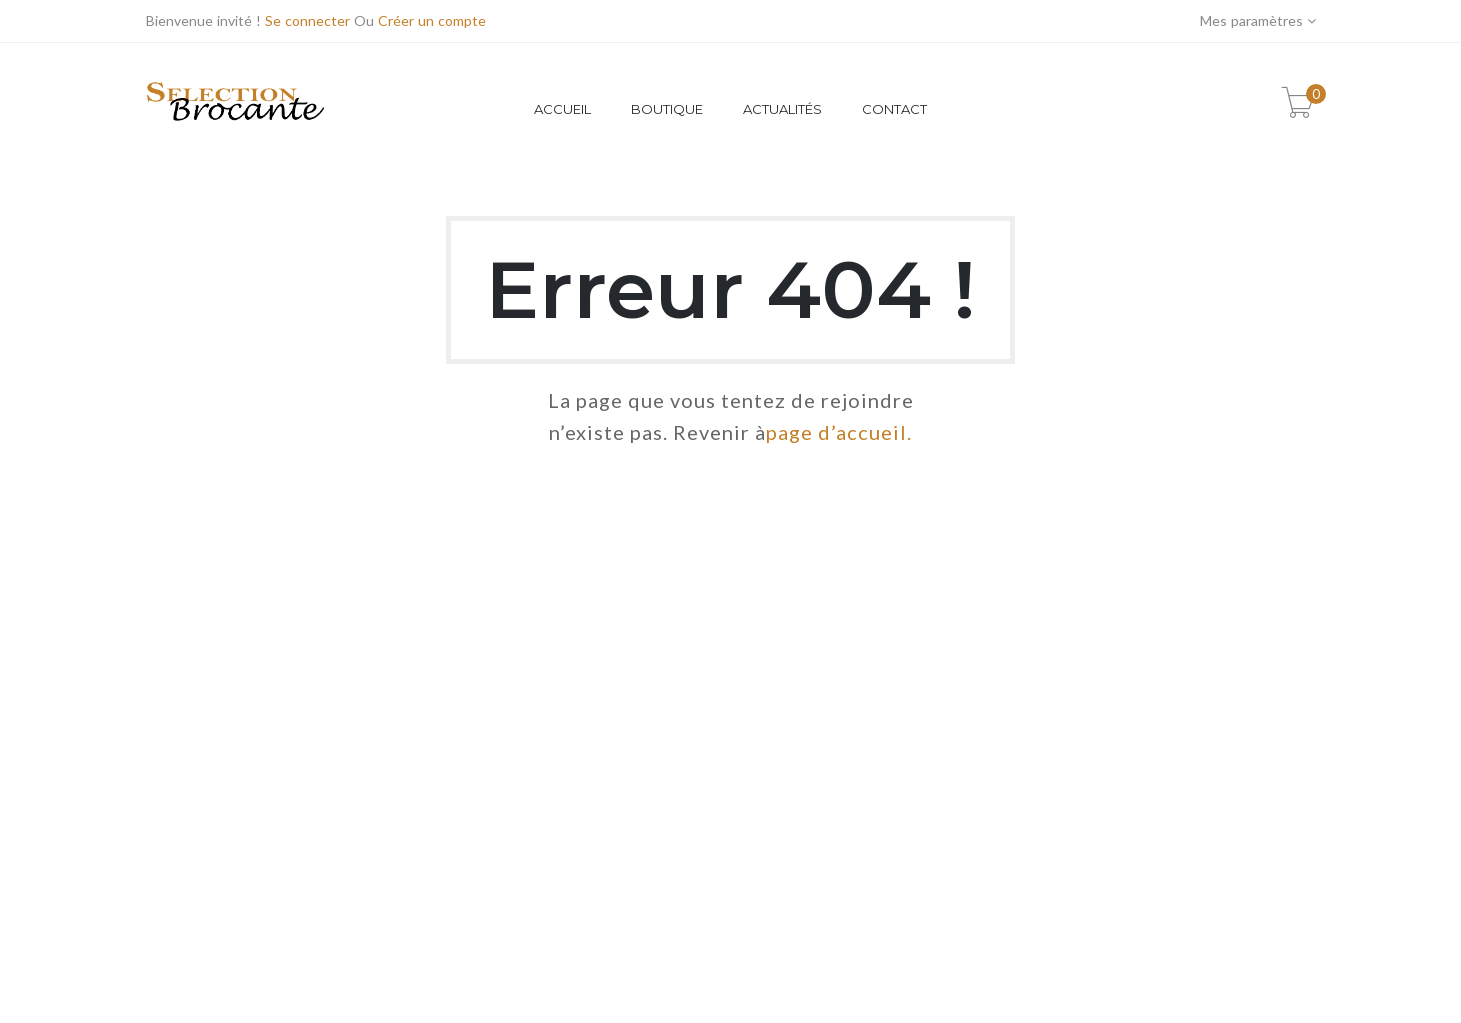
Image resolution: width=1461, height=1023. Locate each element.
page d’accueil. (839, 432)
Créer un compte (432, 20)
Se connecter (307, 20)
